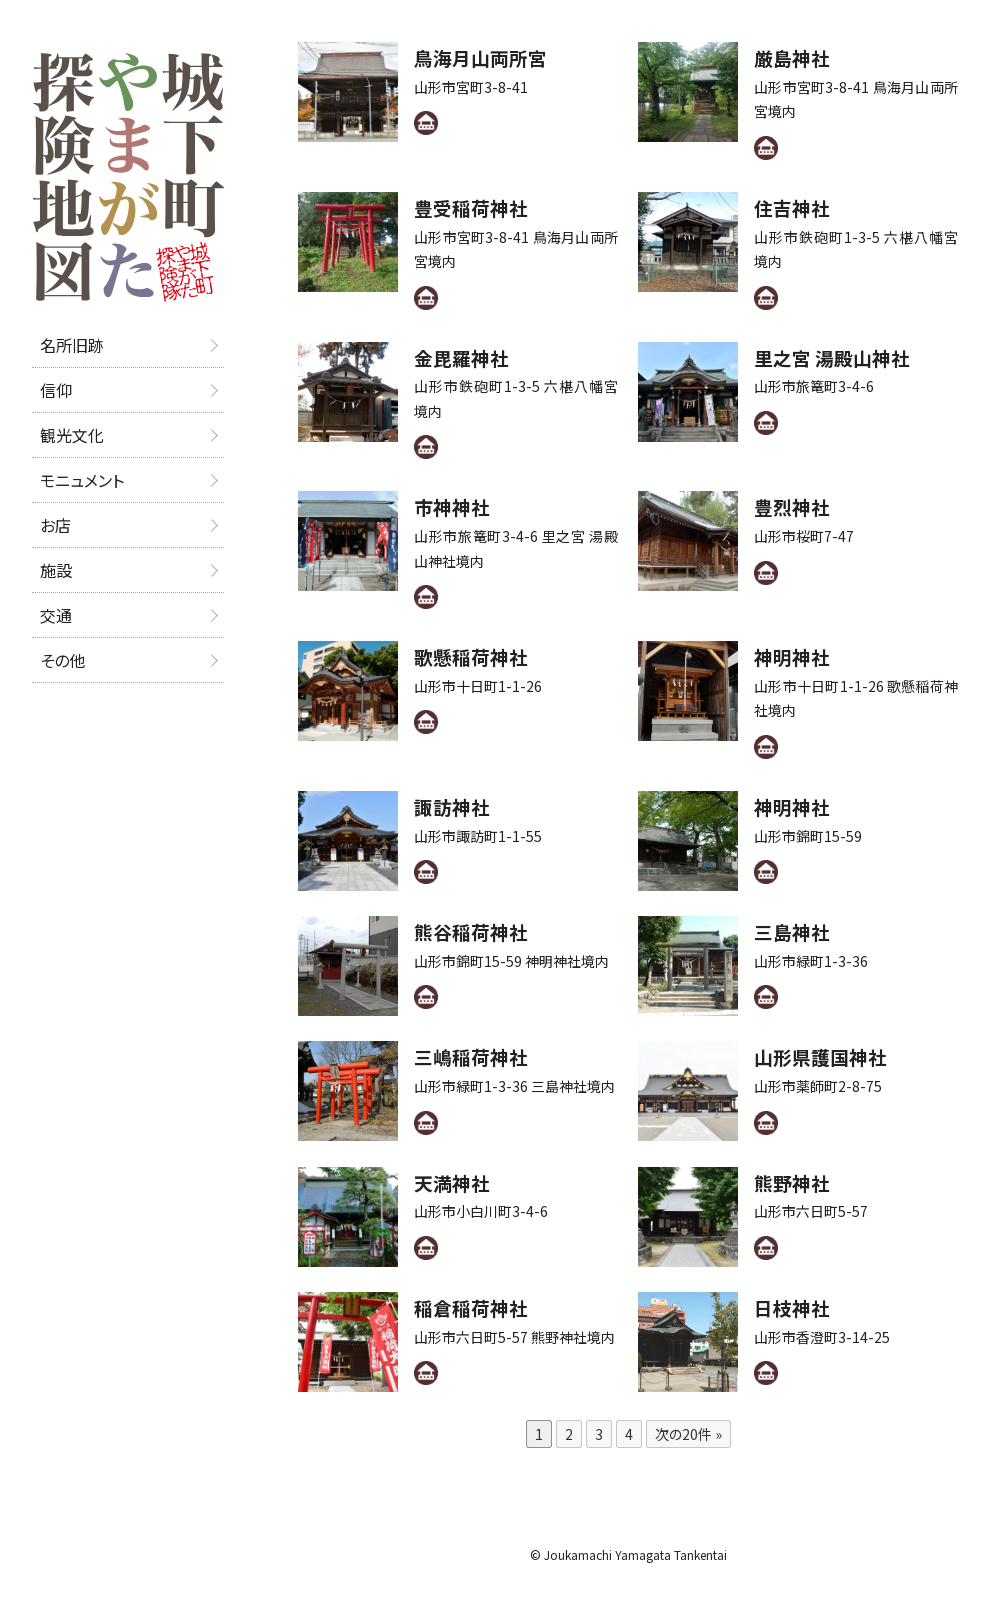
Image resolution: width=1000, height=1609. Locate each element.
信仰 (56, 390)
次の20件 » (688, 1434)
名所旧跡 (72, 345)
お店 (55, 525)
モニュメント (82, 480)
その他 (62, 660)
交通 (56, 615)
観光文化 (72, 435)
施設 (56, 570)
